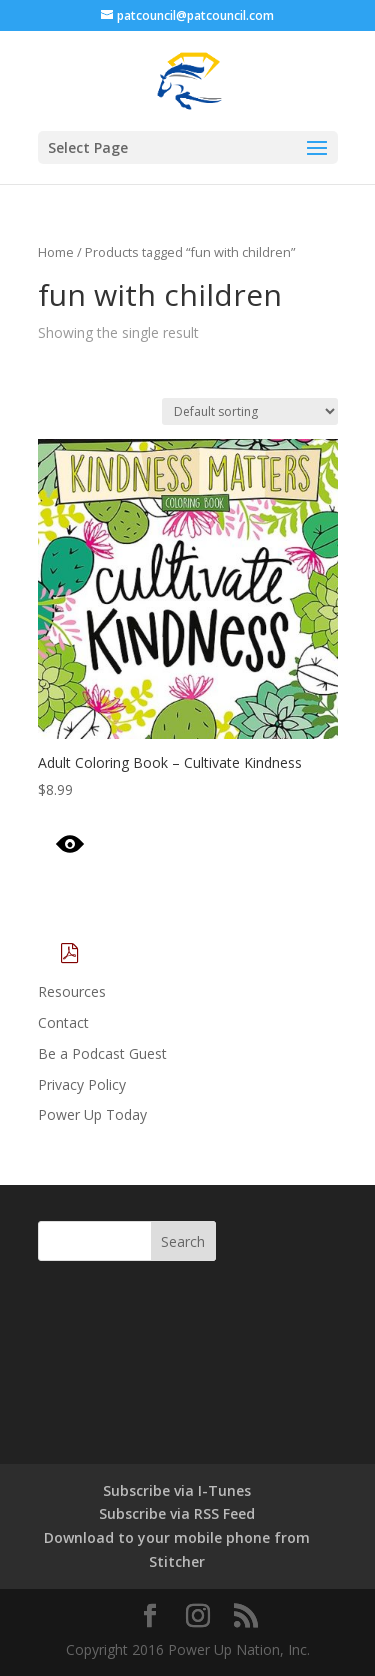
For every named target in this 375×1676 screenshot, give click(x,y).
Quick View (127, 845)
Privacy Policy (82, 1084)
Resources (72, 991)
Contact (63, 1022)
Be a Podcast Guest (102, 1053)
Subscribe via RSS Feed (177, 1513)
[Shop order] (250, 411)
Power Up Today (92, 1114)
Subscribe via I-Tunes (177, 1490)
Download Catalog (158, 954)
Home (56, 252)
